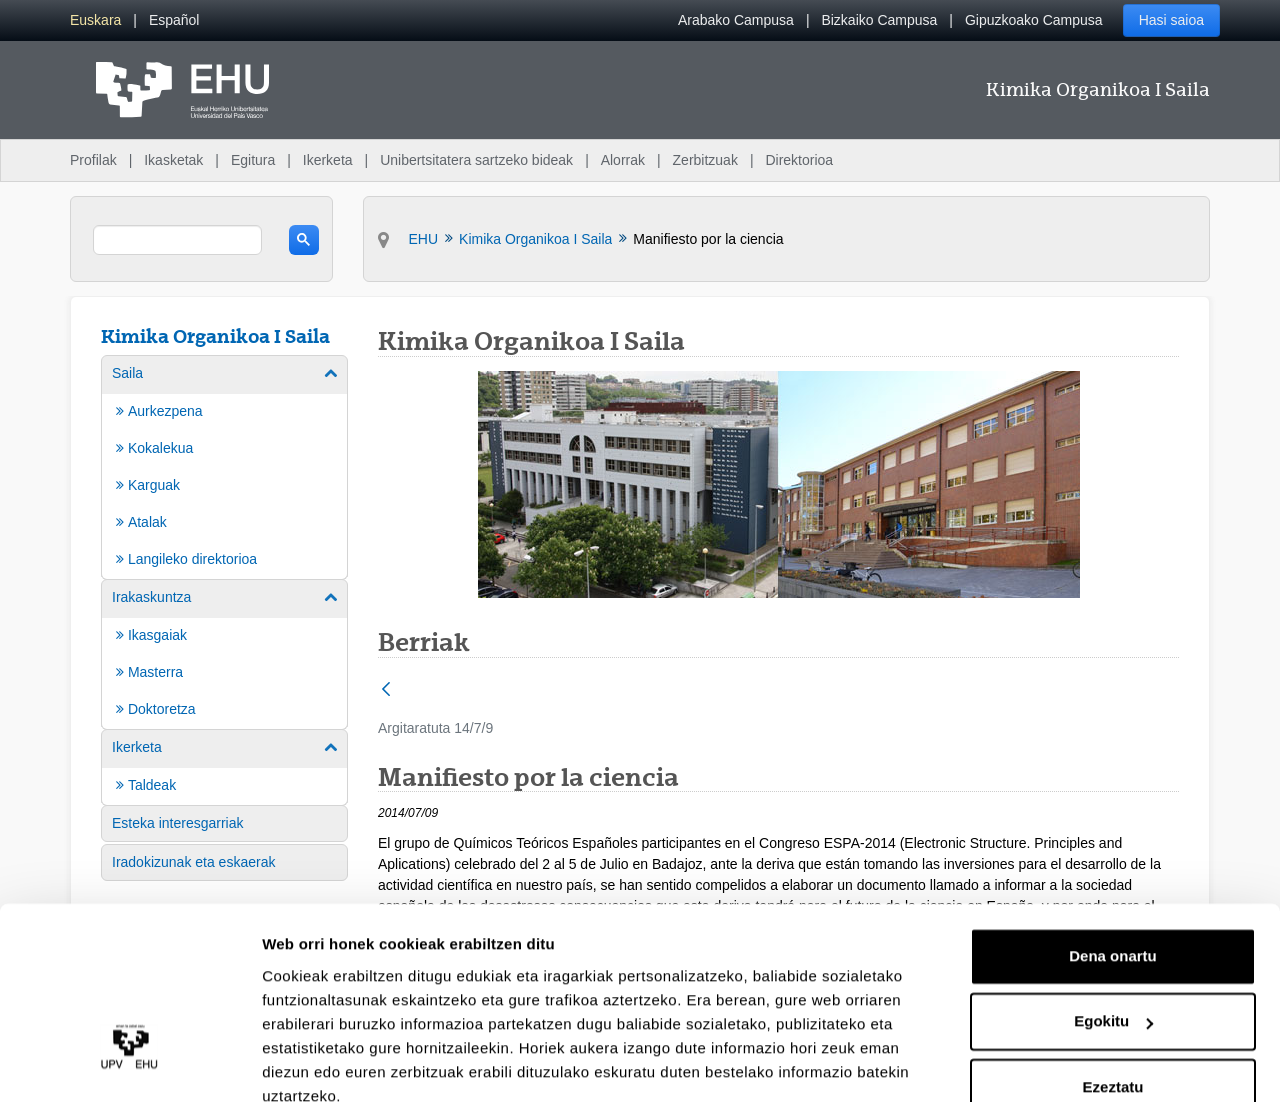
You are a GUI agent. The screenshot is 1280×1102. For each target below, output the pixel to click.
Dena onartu (1113, 867)
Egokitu (1113, 932)
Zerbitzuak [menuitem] (705, 160)
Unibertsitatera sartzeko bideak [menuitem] (476, 160)
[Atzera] (386, 690)
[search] (177, 240)
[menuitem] (95, 20)
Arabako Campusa (736, 20)
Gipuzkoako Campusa (1034, 20)
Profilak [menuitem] (93, 160)
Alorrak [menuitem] (623, 160)
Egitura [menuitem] (253, 160)
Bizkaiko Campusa (879, 20)
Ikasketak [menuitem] (173, 160)
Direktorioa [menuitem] (799, 160)
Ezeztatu (1113, 998)
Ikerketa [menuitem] (328, 160)
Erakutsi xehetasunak (340, 1062)
